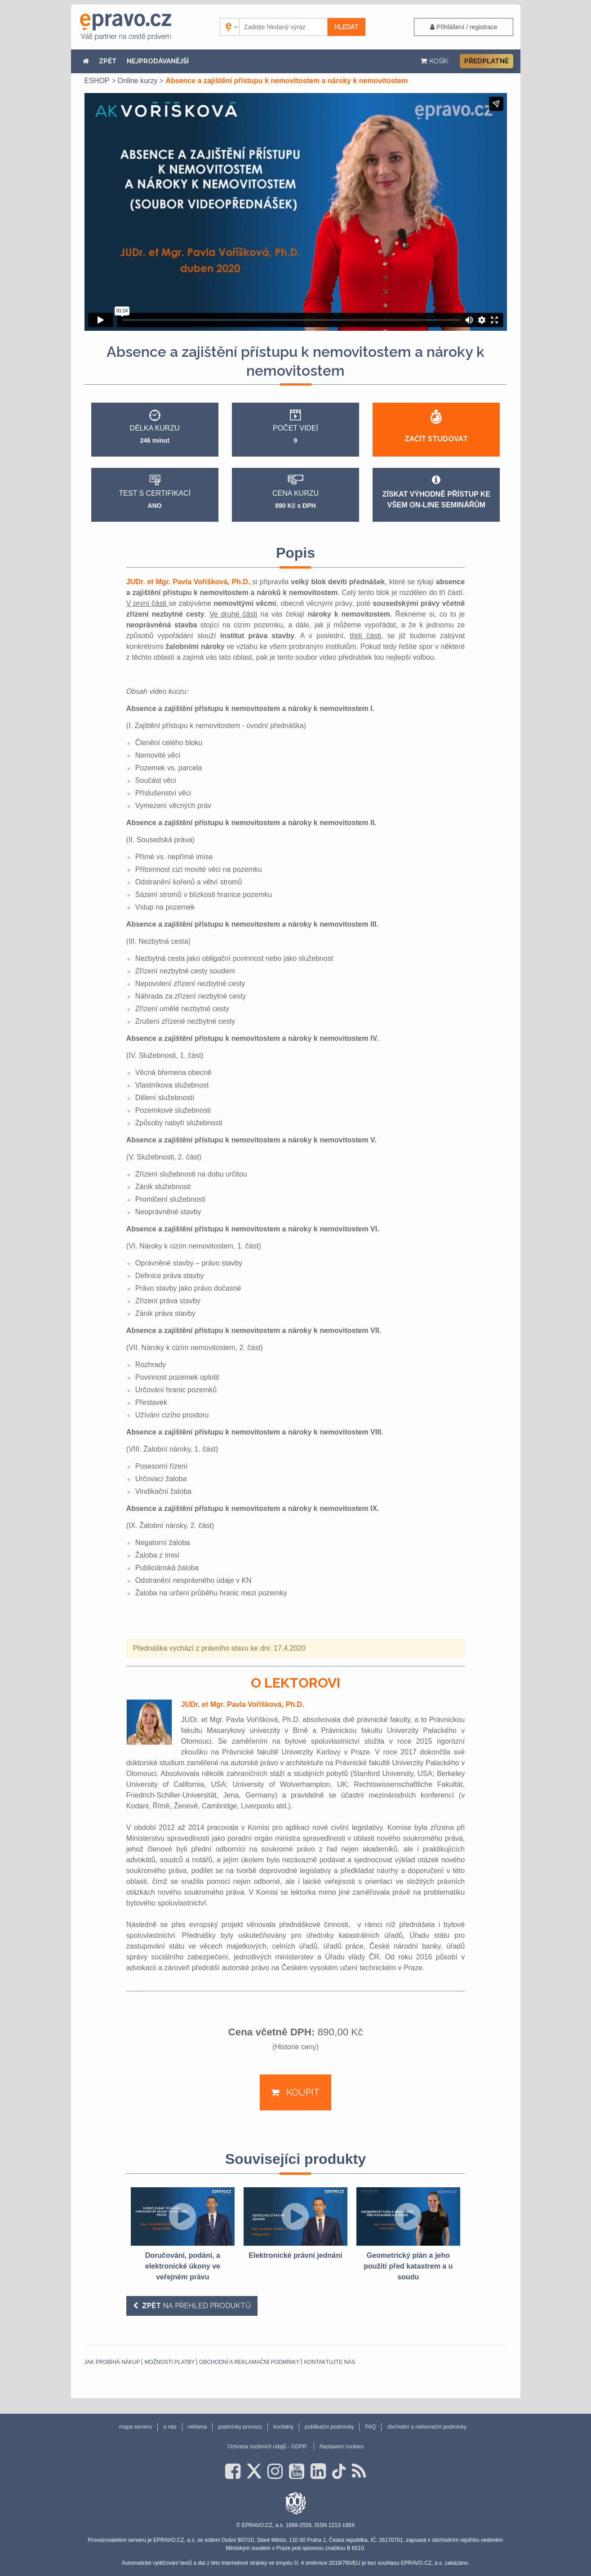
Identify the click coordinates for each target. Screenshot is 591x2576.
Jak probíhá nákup (112, 2362)
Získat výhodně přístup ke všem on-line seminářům (436, 492)
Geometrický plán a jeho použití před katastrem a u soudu (408, 2266)
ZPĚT (108, 61)
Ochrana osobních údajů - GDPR (267, 2446)
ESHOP (97, 80)
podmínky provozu (240, 2427)
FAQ (370, 2427)
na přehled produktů (195, 2305)
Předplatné (486, 61)
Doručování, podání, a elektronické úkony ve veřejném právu (182, 2266)
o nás (169, 2427)
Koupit (302, 2092)
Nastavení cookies (342, 2446)
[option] (183, 2235)
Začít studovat (436, 439)
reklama (197, 2427)
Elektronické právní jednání (295, 2255)
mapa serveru (135, 2427)
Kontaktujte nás (329, 2362)
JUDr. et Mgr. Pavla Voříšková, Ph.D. (189, 582)
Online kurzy (138, 80)
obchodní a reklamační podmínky (249, 2362)
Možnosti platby (169, 2362)
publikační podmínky (329, 2427)
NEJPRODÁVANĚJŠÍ (158, 61)
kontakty (283, 2427)
